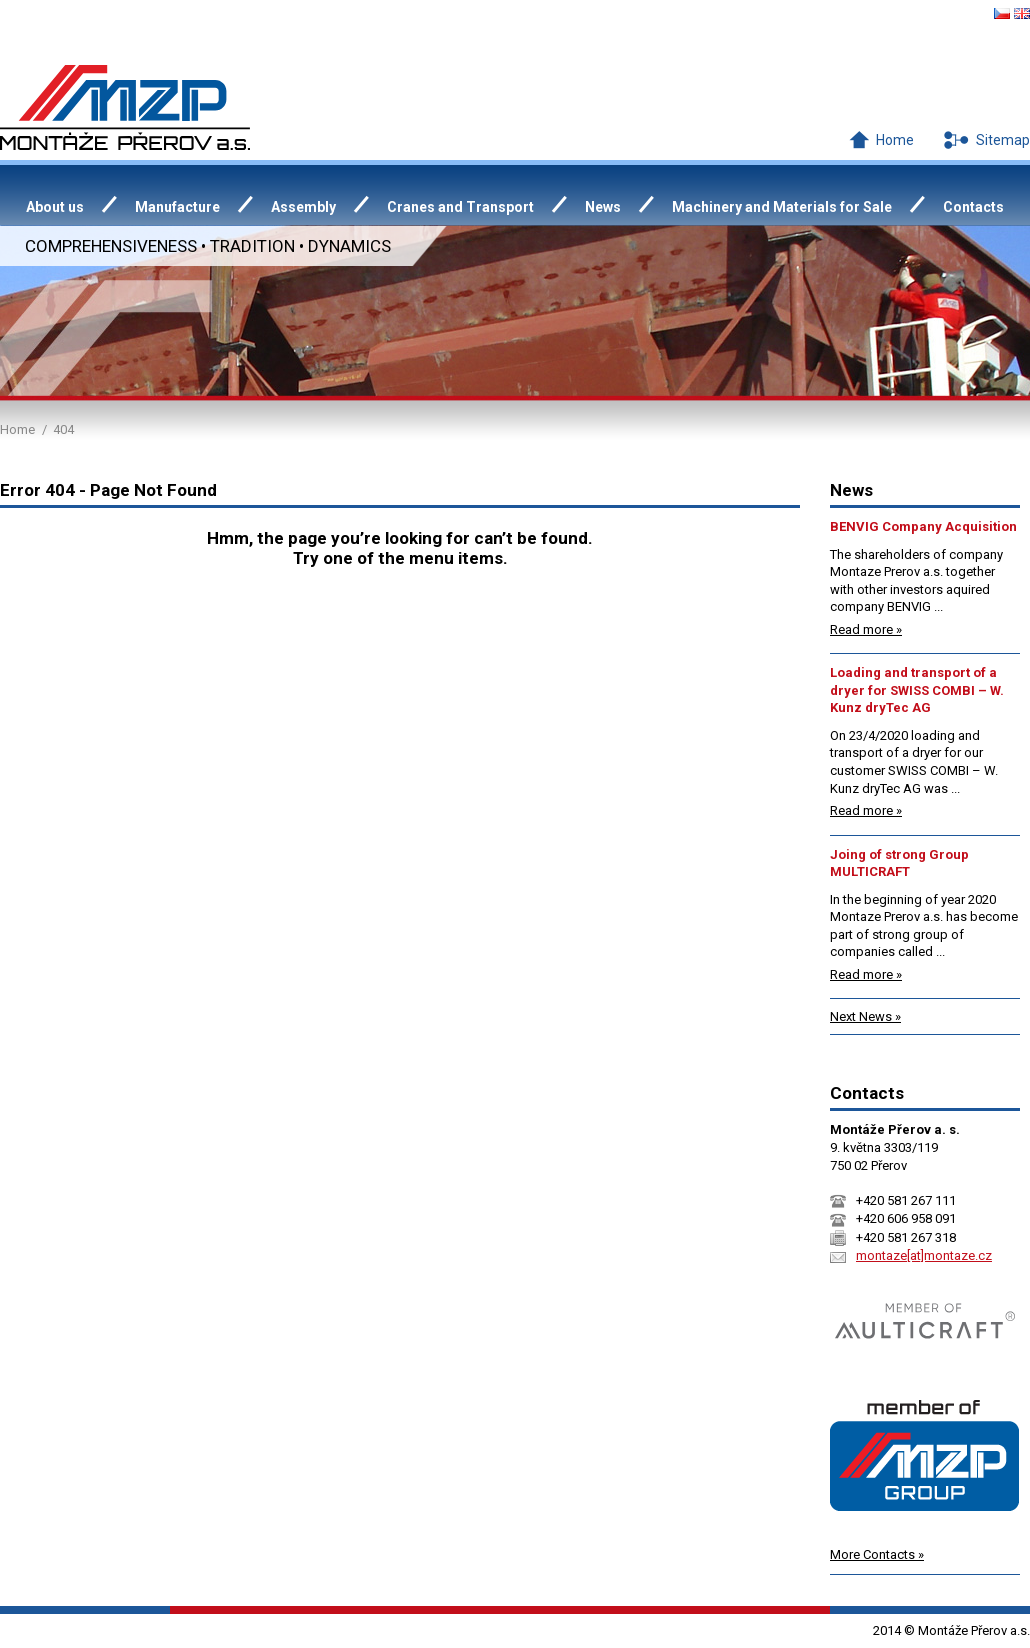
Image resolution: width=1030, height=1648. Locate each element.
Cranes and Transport (460, 207)
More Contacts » (877, 1554)
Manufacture (177, 207)
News (603, 207)
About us (55, 207)
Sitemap (1003, 140)
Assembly (303, 207)
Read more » (866, 629)
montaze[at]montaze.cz (924, 1255)
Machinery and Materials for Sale (782, 207)
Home (895, 140)
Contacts (973, 207)
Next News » (865, 1016)
